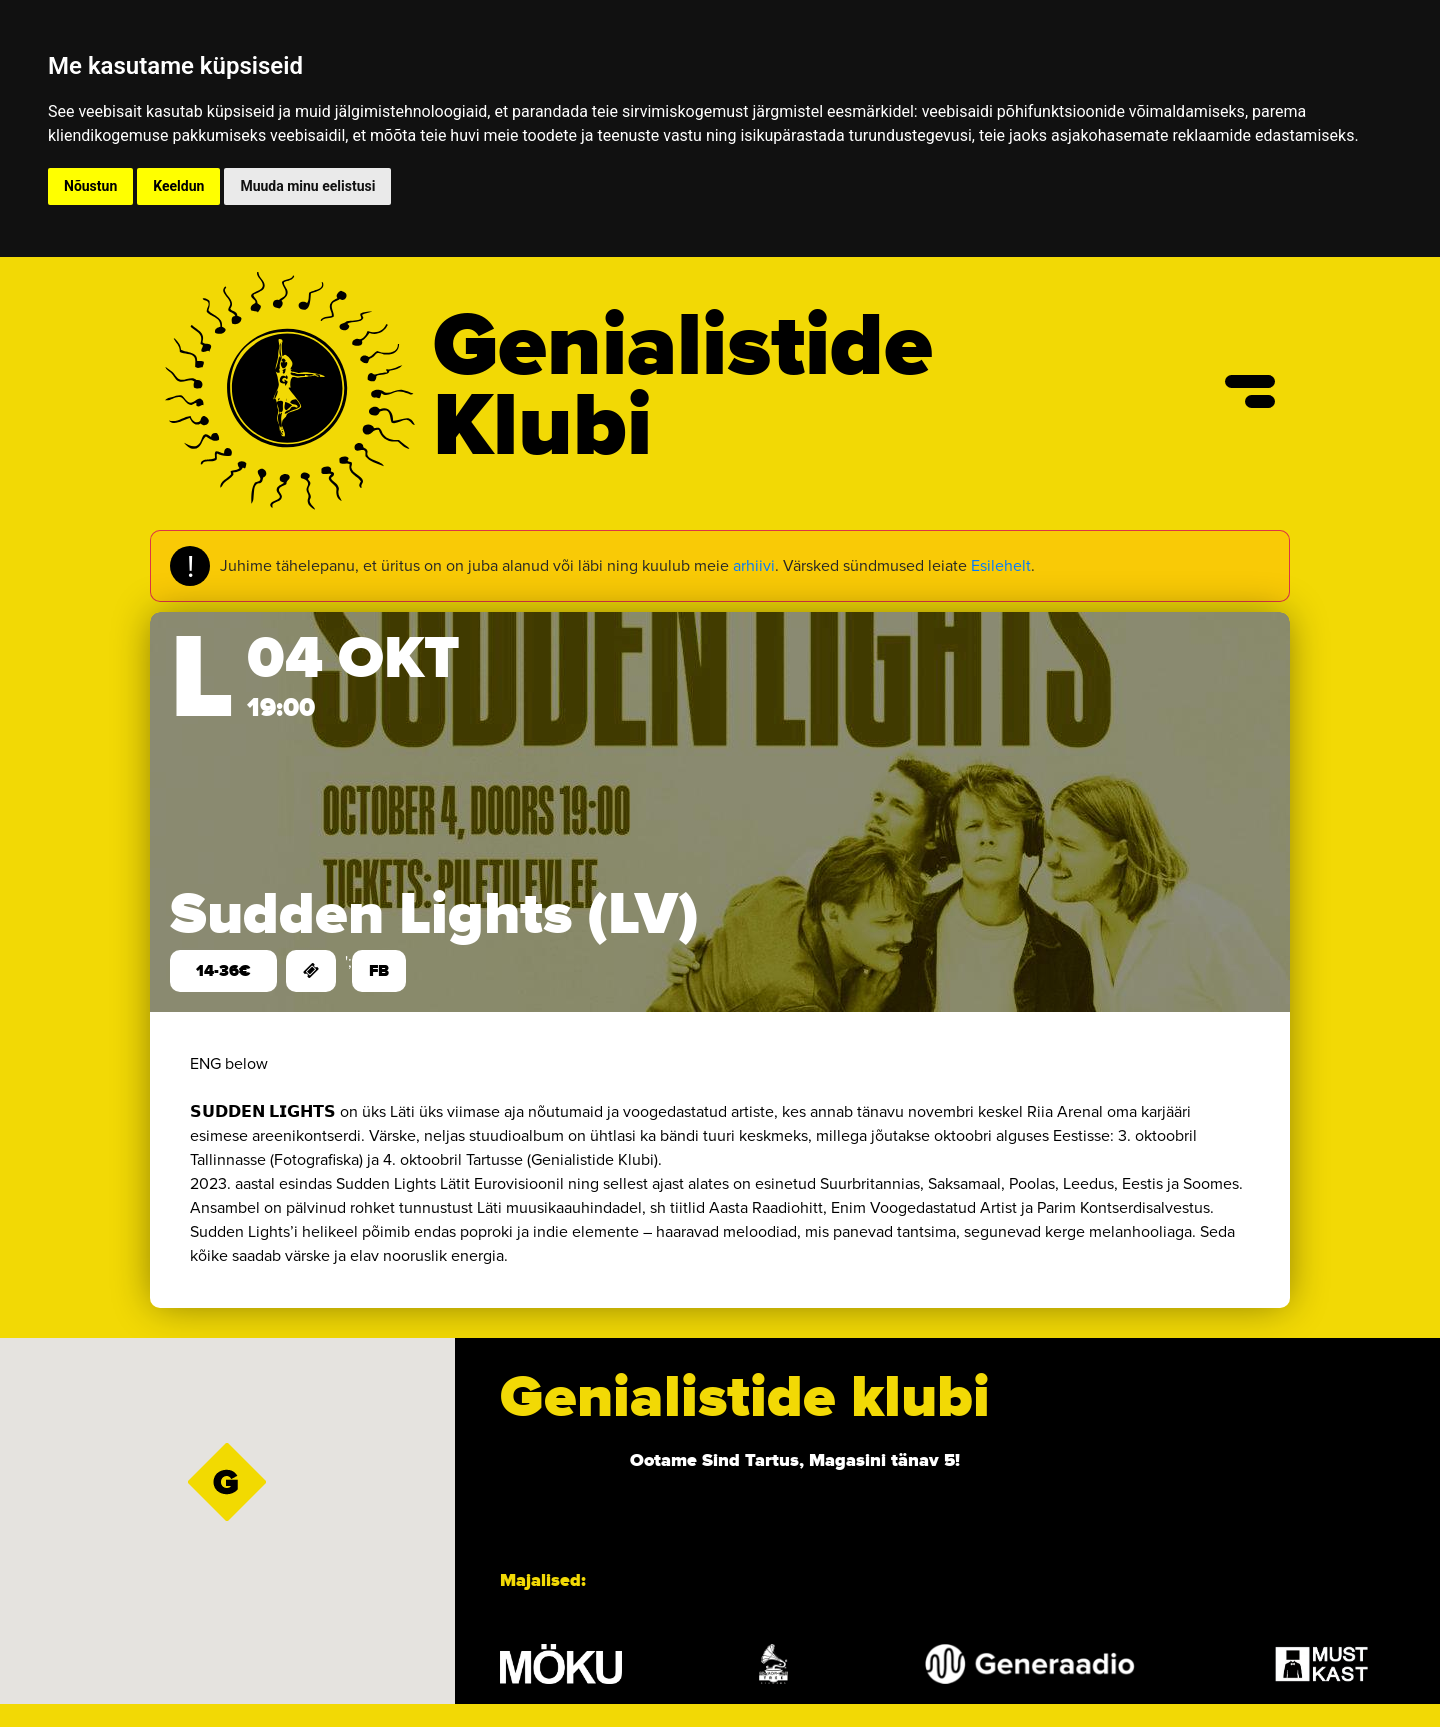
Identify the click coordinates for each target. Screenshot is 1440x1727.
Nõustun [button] (90, 186)
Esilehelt (1001, 565)
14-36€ (223, 971)
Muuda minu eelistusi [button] (307, 186)
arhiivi (754, 565)
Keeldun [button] (178, 186)
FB (379, 971)
